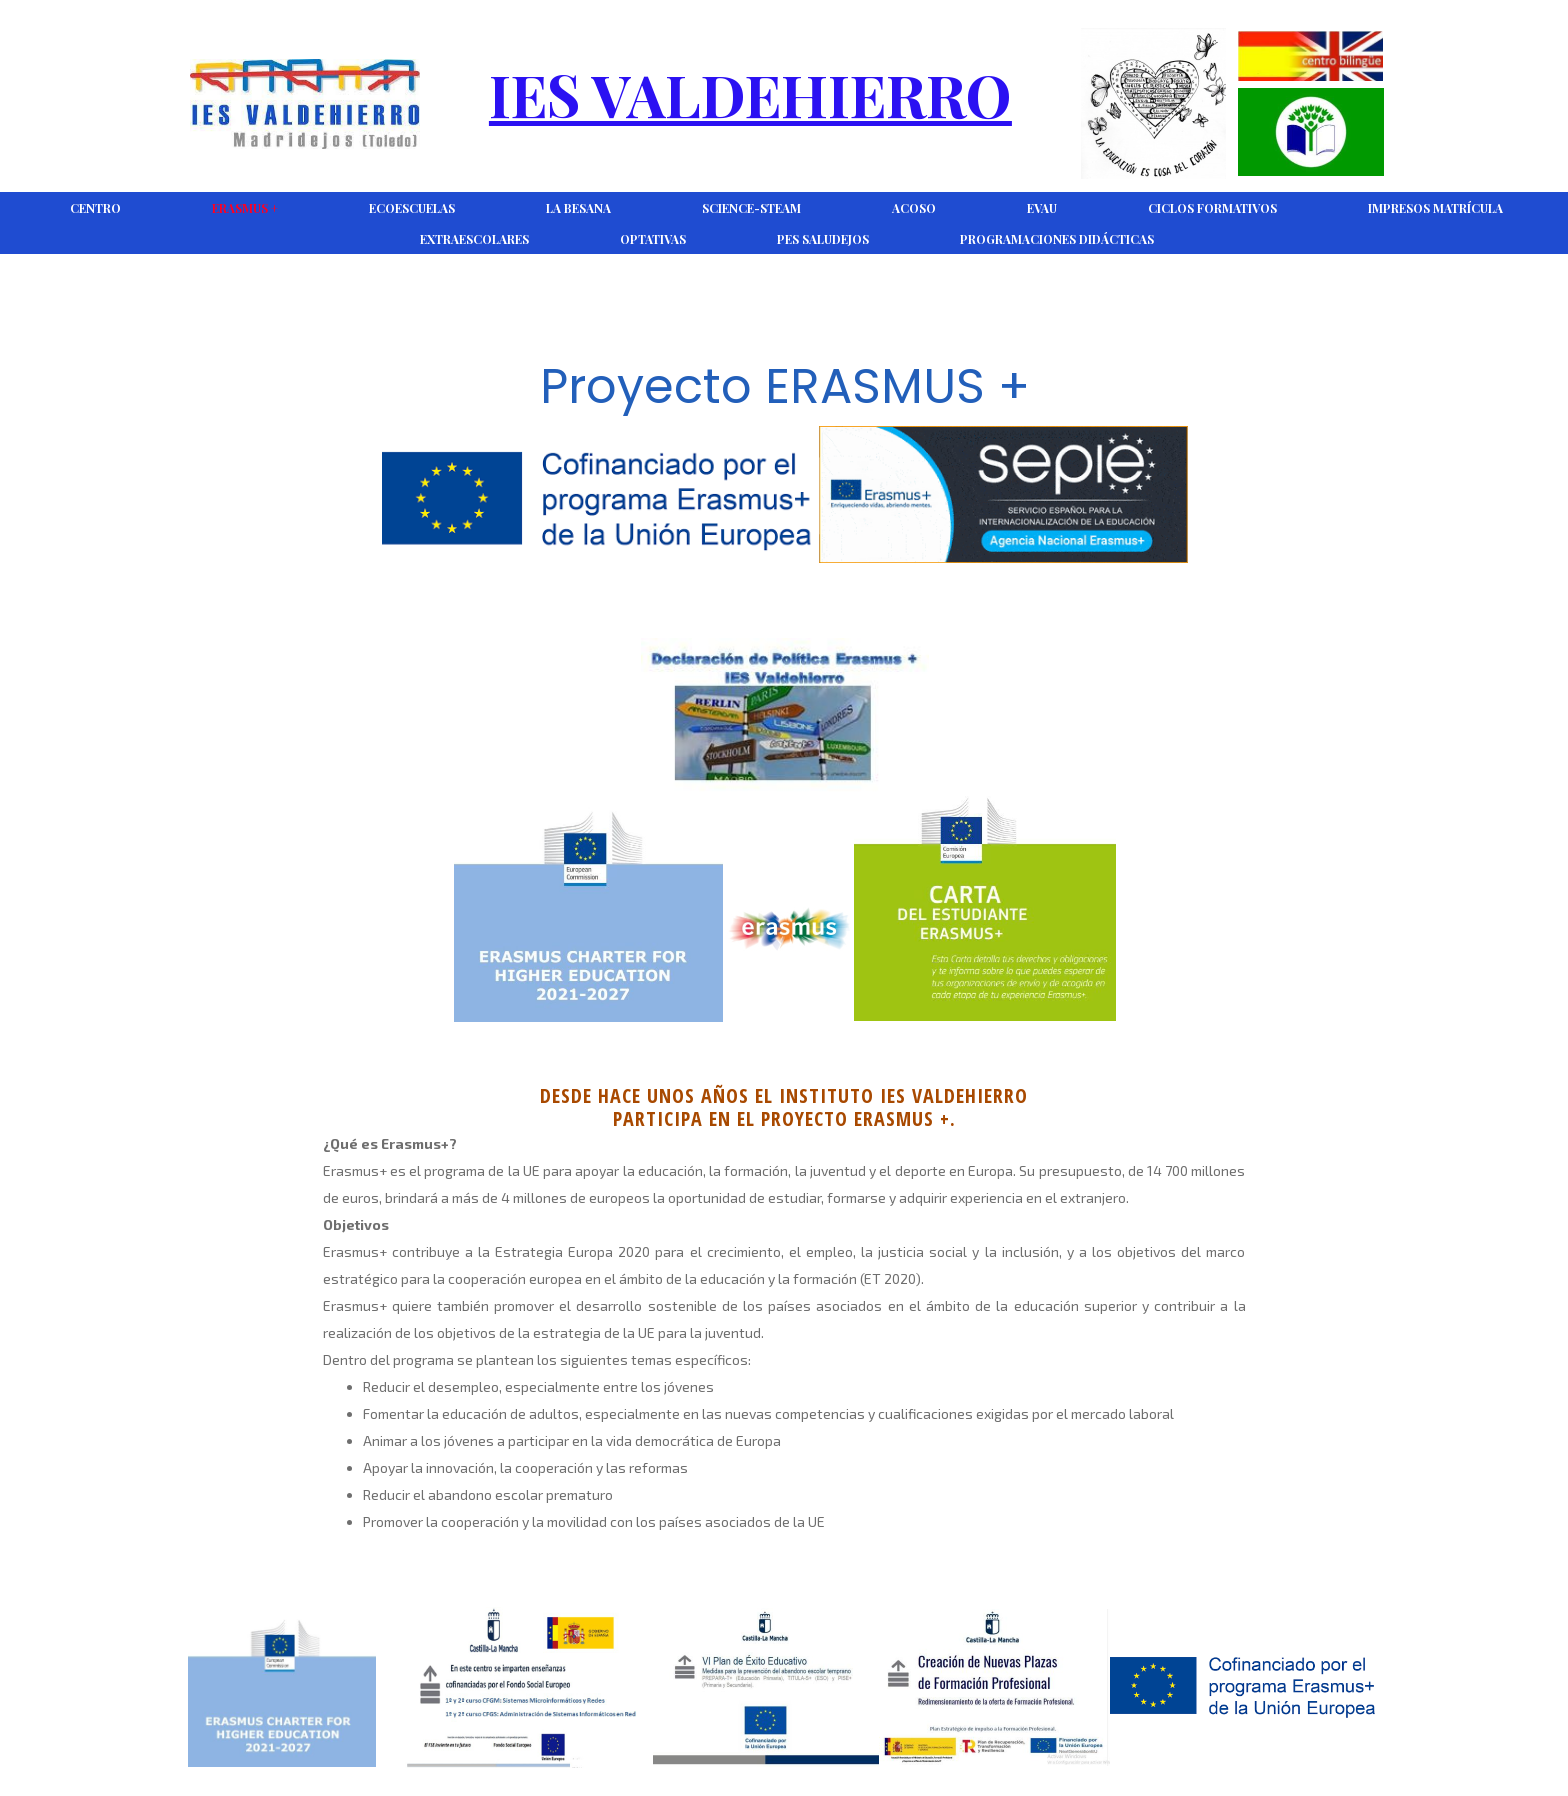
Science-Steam (751, 208)
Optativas (653, 239)
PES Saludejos (823, 239)
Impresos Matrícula (1435, 208)
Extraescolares (474, 239)
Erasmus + (245, 208)
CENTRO (95, 208)
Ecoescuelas (412, 208)
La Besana (578, 208)
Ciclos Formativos (1212, 208)
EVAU (1042, 208)
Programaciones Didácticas (1057, 239)
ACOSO (914, 208)
